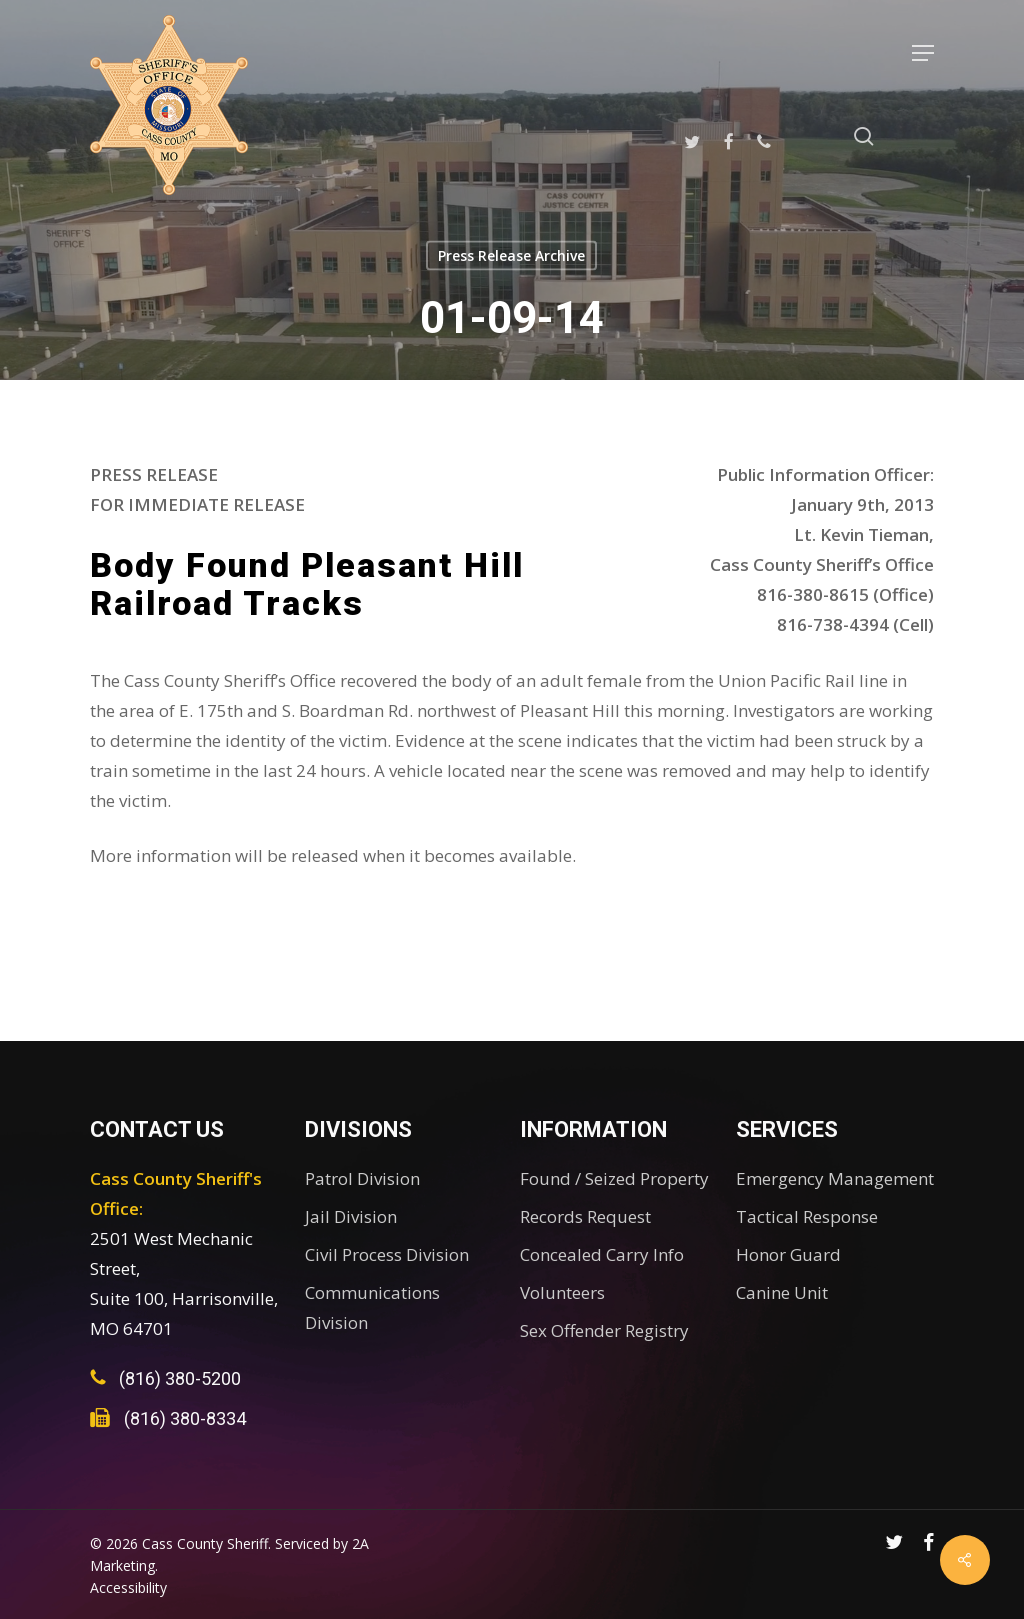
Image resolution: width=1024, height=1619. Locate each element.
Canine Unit (782, 1292)
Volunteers (562, 1292)
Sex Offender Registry (604, 1330)
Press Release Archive (511, 255)
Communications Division (372, 1307)
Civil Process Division (387, 1254)
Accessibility (128, 1587)
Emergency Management (835, 1178)
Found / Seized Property (614, 1178)
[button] (923, 53)
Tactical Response (807, 1216)
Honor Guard (788, 1254)
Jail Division (351, 1216)
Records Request (585, 1216)
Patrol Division (362, 1178)
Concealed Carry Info (602, 1254)
